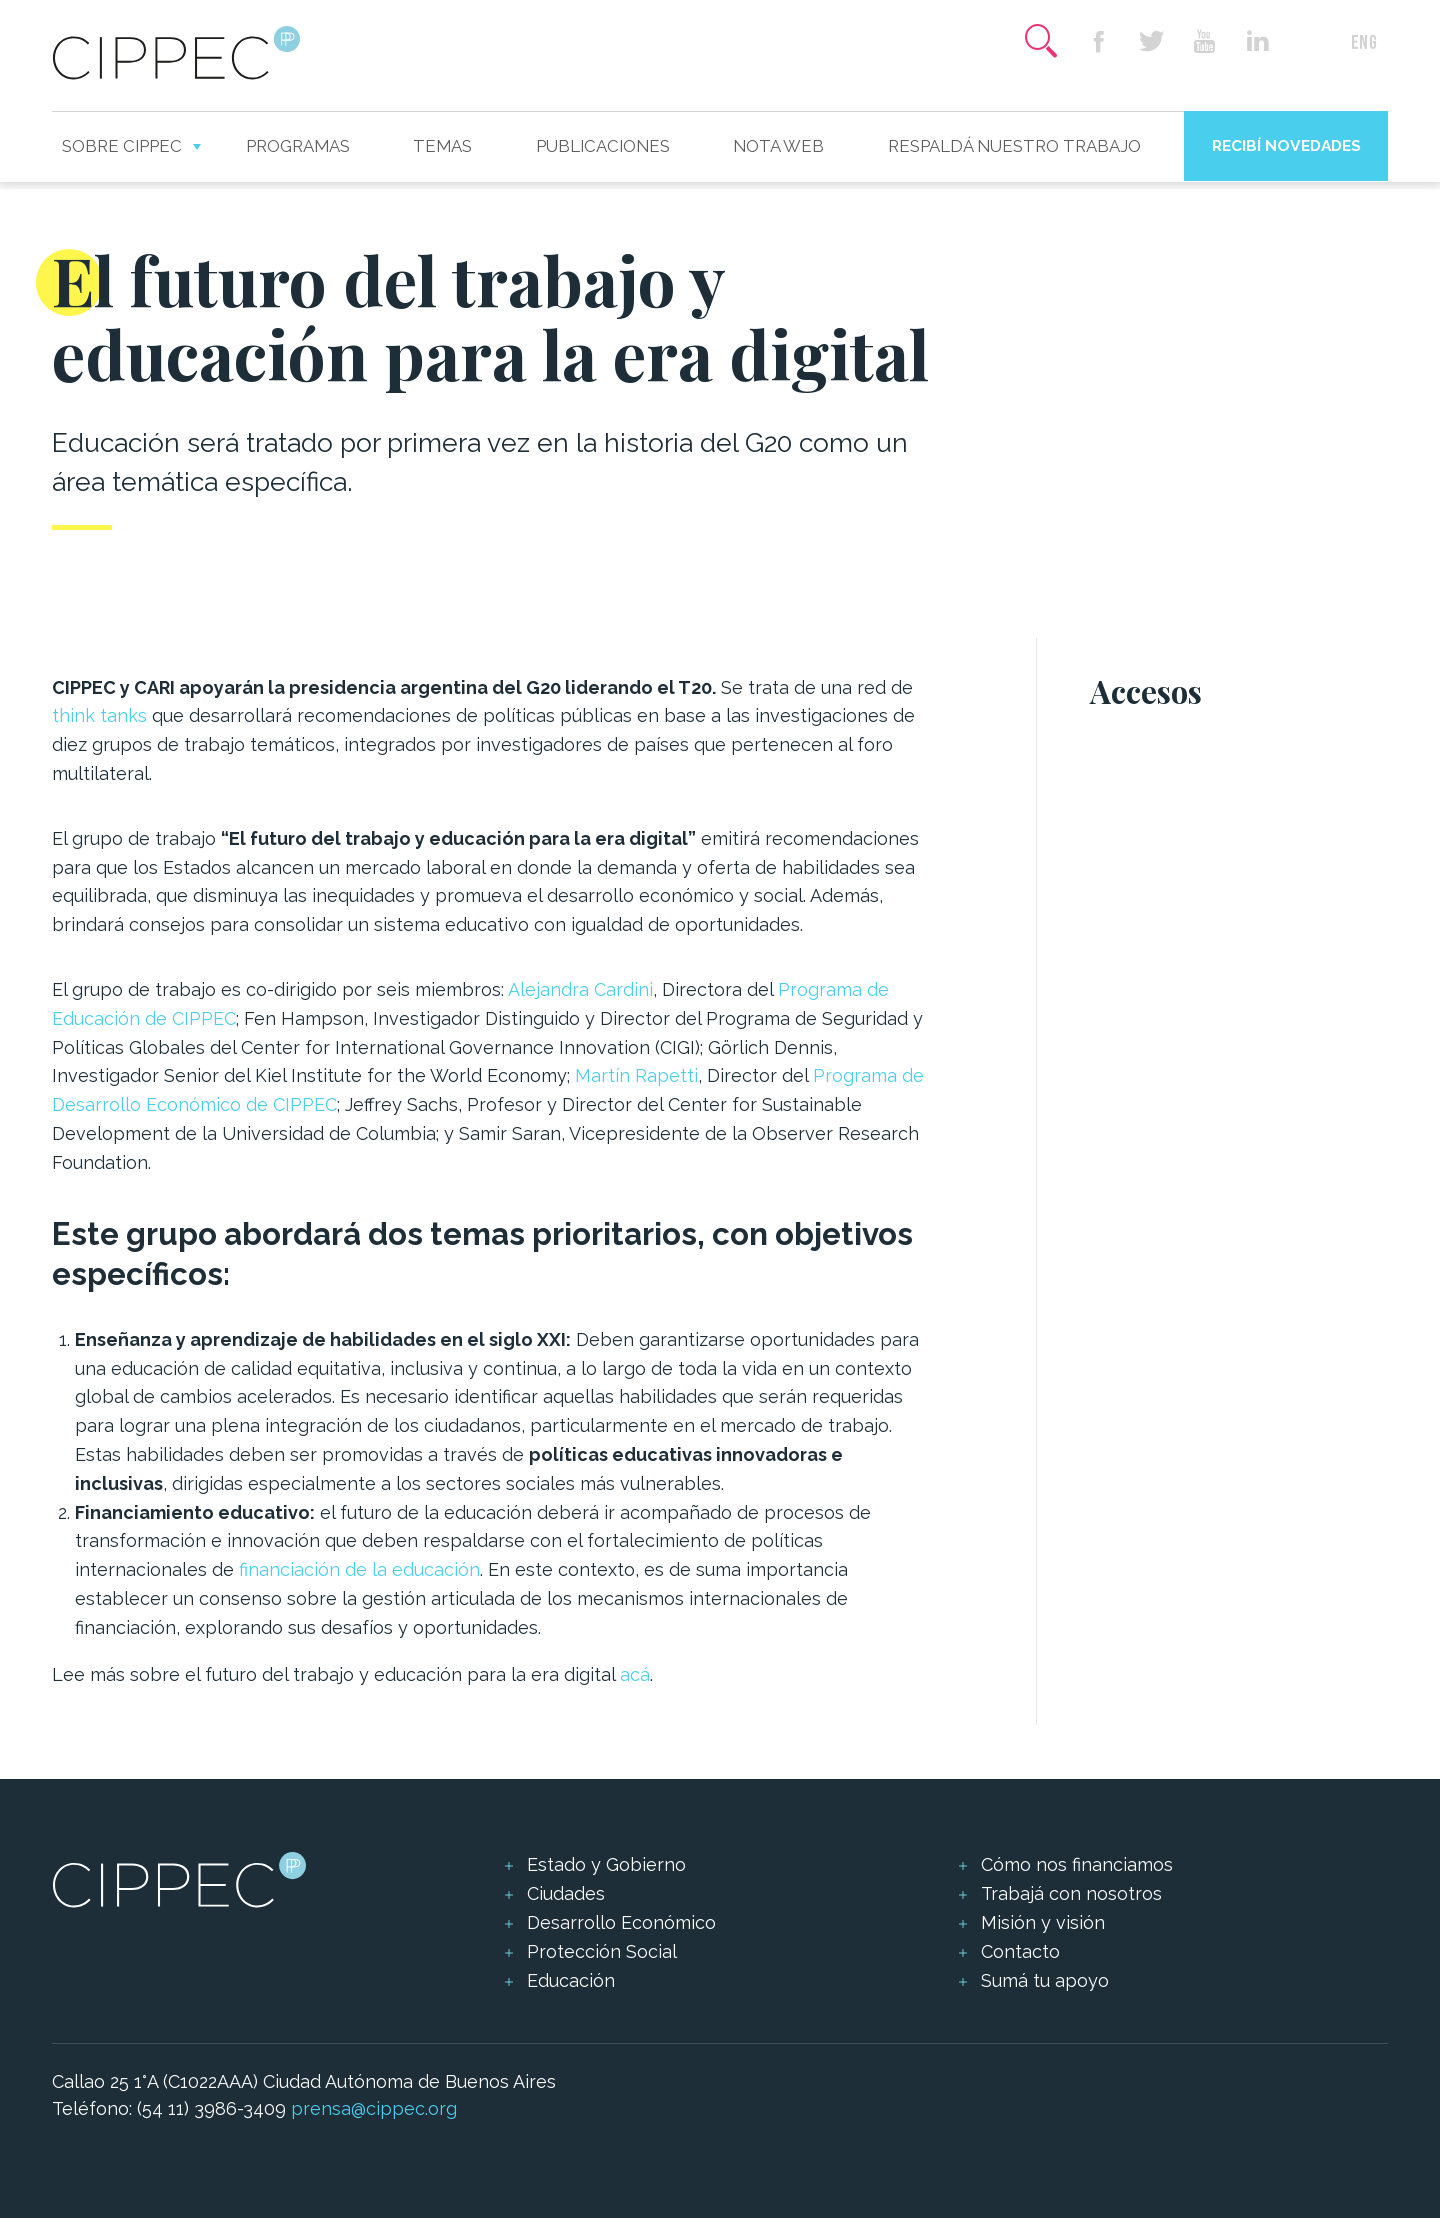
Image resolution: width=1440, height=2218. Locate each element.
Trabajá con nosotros (1071, 1893)
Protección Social (602, 1951)
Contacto (1020, 1951)
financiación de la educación (359, 1569)
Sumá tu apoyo (1045, 1980)
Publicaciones (603, 146)
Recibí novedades (1286, 145)
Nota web (778, 146)
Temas (442, 146)
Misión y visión (1043, 1922)
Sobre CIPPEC (122, 146)
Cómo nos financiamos (1077, 1864)
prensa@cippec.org (374, 2108)
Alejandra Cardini (580, 989)
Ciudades (566, 1893)
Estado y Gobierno (606, 1864)
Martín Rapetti (636, 1075)
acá (635, 1674)
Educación (571, 1980)
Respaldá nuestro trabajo (1014, 146)
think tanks (99, 715)
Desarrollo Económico (621, 1922)
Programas (298, 146)
